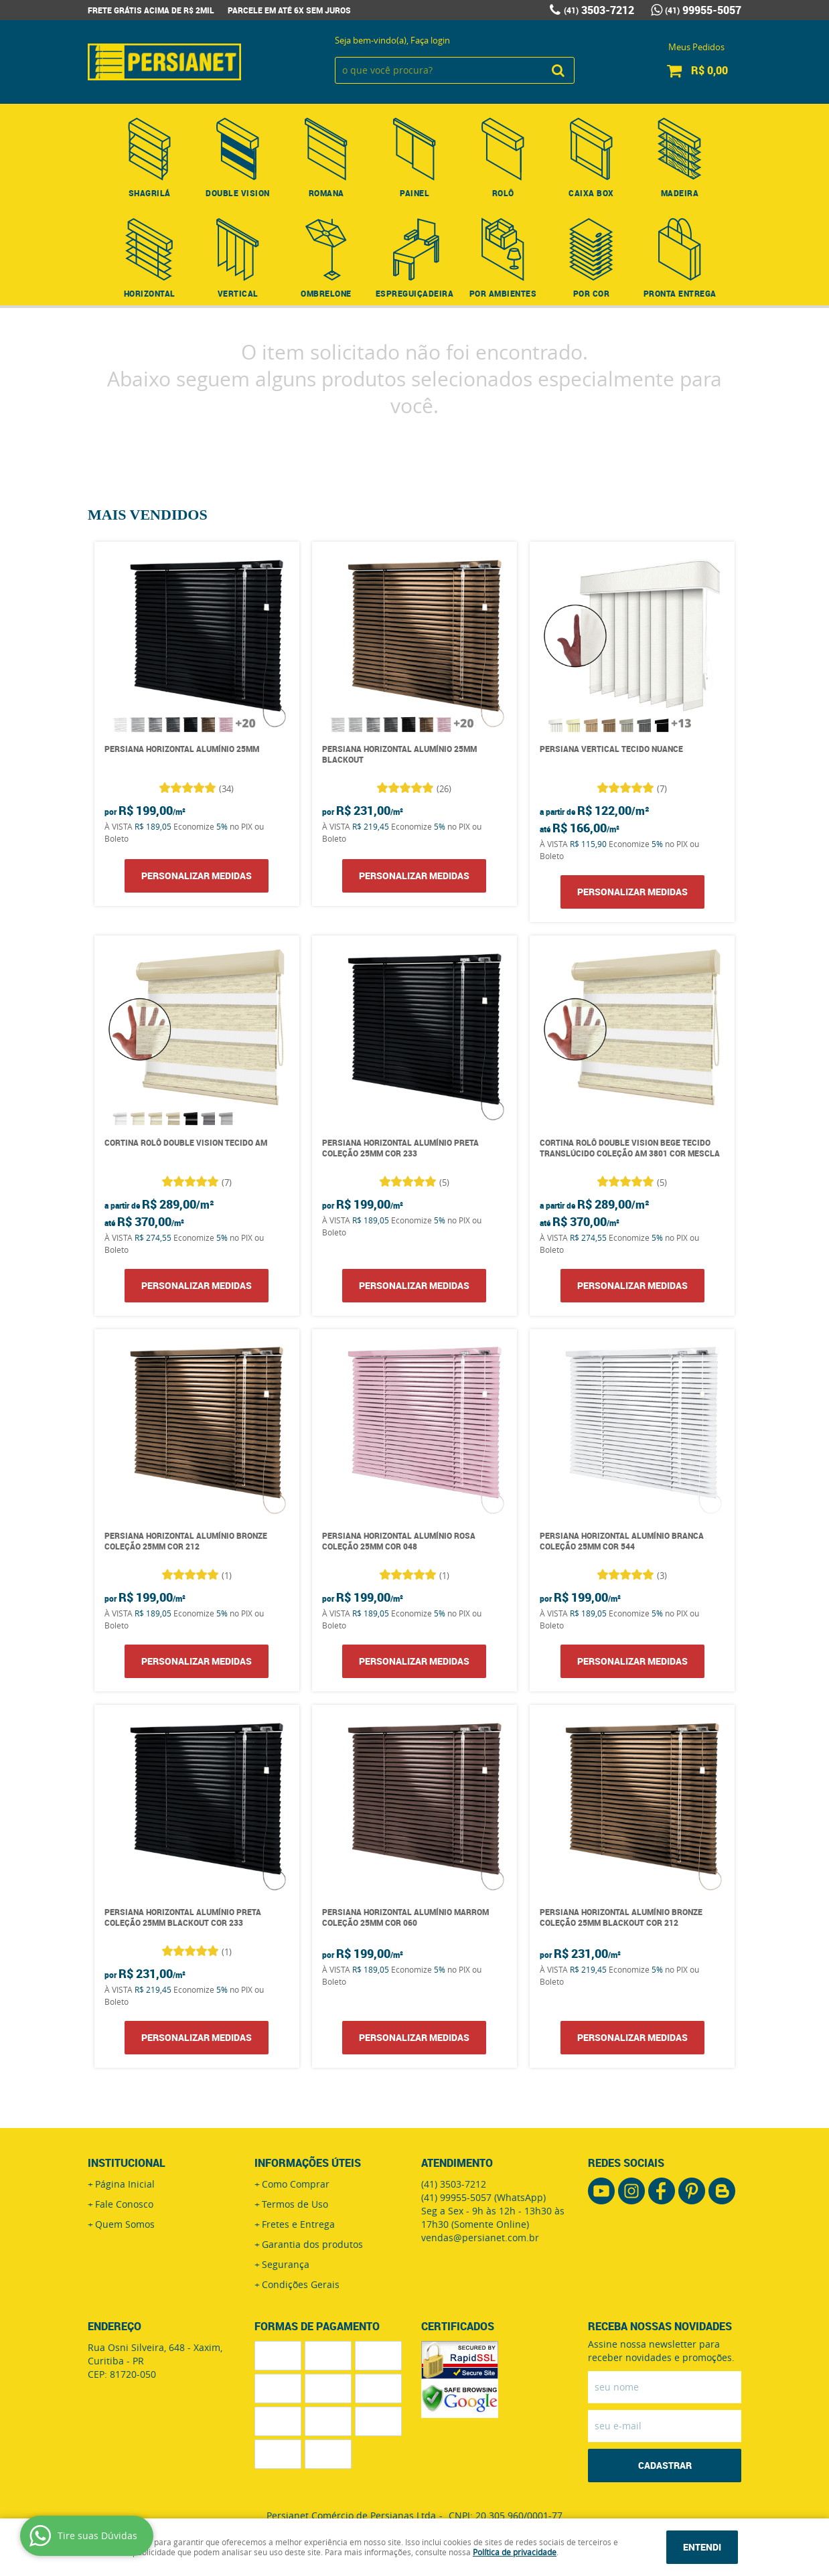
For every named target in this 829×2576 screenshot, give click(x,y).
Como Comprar (295, 2184)
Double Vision (238, 192)
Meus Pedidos (696, 47)
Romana (326, 192)
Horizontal (149, 293)
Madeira (680, 192)
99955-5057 (703, 10)
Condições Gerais (301, 2284)
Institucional (126, 2162)
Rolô (503, 192)
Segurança (285, 2264)
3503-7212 (599, 10)
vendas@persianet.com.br (480, 2237)
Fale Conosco (124, 2204)
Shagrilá (150, 192)
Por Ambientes (503, 293)
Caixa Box (591, 192)
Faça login (430, 40)
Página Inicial (125, 2184)
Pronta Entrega (680, 293)
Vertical (238, 293)
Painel (414, 192)
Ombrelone (326, 293)
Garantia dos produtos (312, 2244)
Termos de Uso (295, 2204)
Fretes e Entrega (298, 2224)
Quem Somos (125, 2224)
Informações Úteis (307, 2162)
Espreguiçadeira (415, 293)
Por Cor (591, 293)
